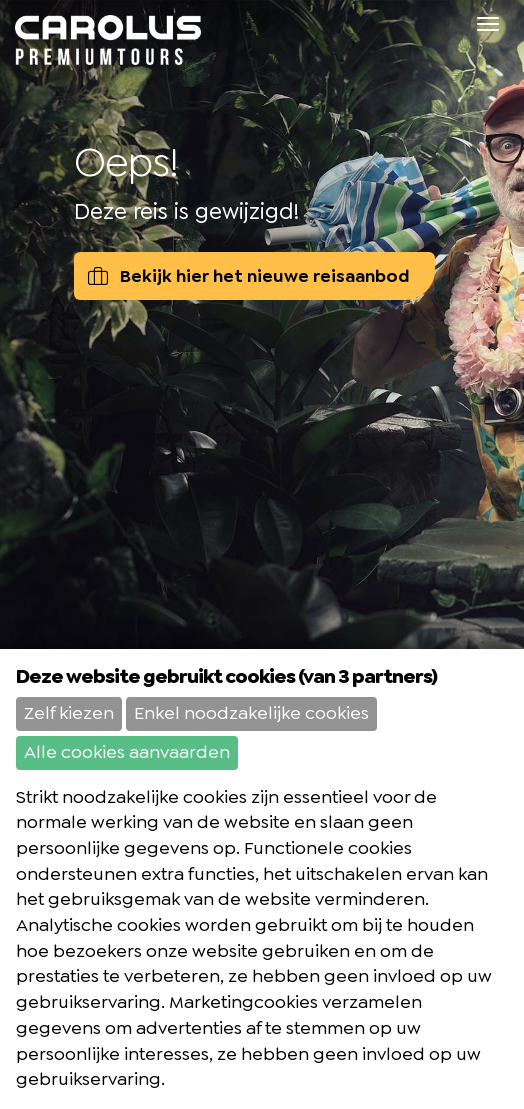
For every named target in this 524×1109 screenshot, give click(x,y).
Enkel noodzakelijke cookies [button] (251, 713)
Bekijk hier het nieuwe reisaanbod (248, 276)
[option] (262, 366)
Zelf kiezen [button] (69, 713)
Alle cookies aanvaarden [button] (127, 752)
